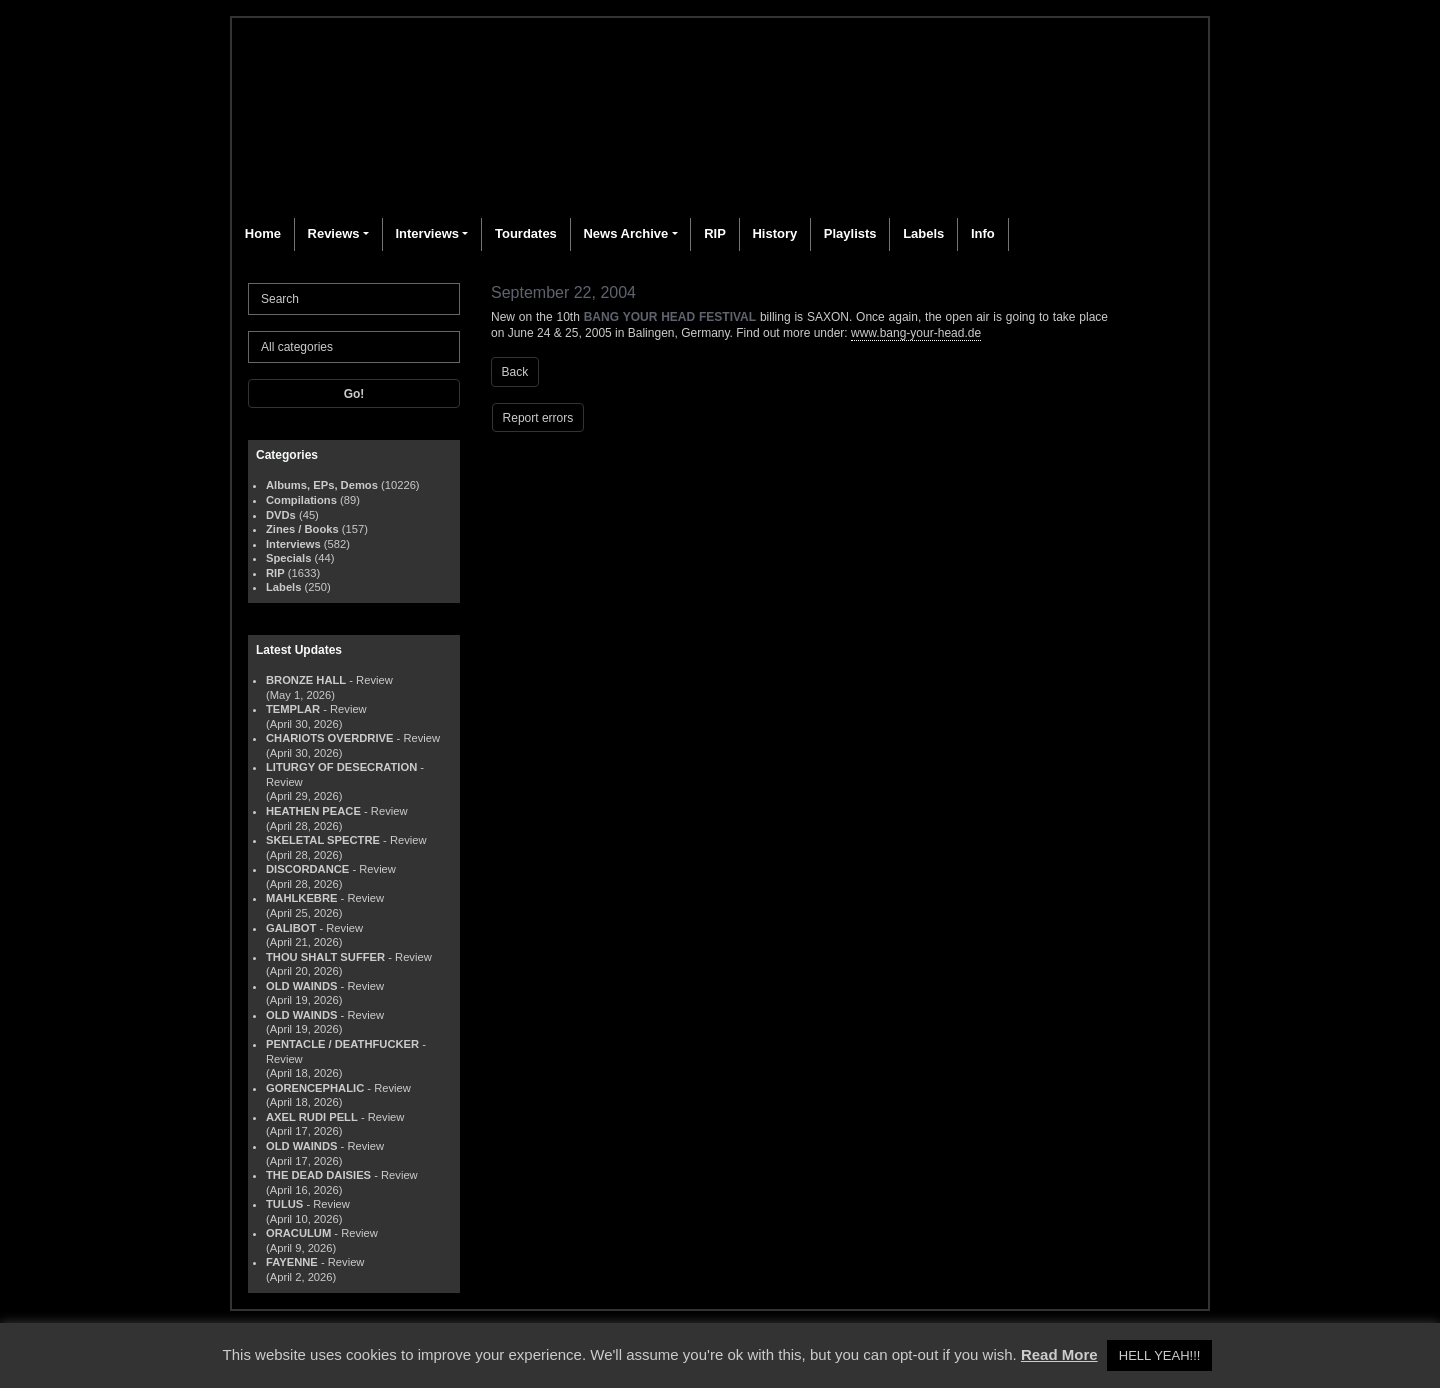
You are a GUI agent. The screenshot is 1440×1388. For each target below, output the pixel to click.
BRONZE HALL (306, 680)
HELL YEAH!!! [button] (1160, 1355)
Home (263, 233)
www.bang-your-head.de (916, 333)
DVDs (281, 515)
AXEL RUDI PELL (312, 1117)
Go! (354, 394)
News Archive (625, 233)
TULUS (284, 1204)
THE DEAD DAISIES (318, 1175)
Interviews (427, 233)
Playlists (850, 233)
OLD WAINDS (301, 986)
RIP (715, 233)
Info (983, 233)
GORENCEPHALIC (315, 1088)
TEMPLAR (293, 709)
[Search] (354, 299)
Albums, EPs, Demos (322, 485)
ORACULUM (298, 1233)
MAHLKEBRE (301, 898)
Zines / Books (302, 529)
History (774, 233)
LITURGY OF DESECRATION (341, 767)
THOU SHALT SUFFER (325, 957)
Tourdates (526, 233)
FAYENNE (292, 1262)
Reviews (334, 233)
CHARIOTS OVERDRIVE (329, 738)
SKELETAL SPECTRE (323, 840)
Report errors (538, 418)
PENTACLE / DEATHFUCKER (342, 1044)
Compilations (301, 500)
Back (515, 372)
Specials (288, 558)
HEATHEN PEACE (313, 811)
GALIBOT (291, 928)
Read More (1059, 1354)
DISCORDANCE (307, 869)
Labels (923, 233)
